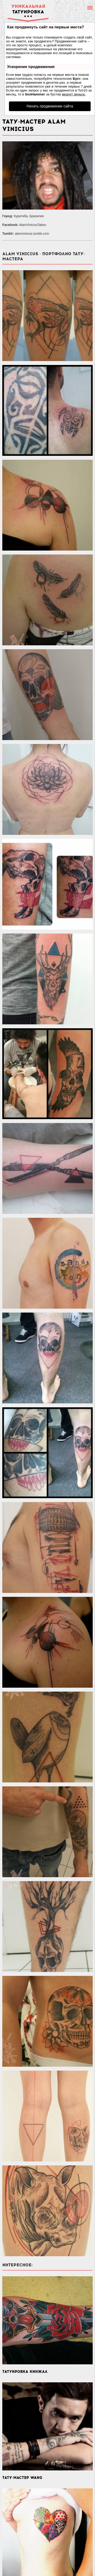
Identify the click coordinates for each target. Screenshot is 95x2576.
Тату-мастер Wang (22, 2477)
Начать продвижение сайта (50, 106)
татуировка (28, 9)
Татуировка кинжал (25, 2371)
